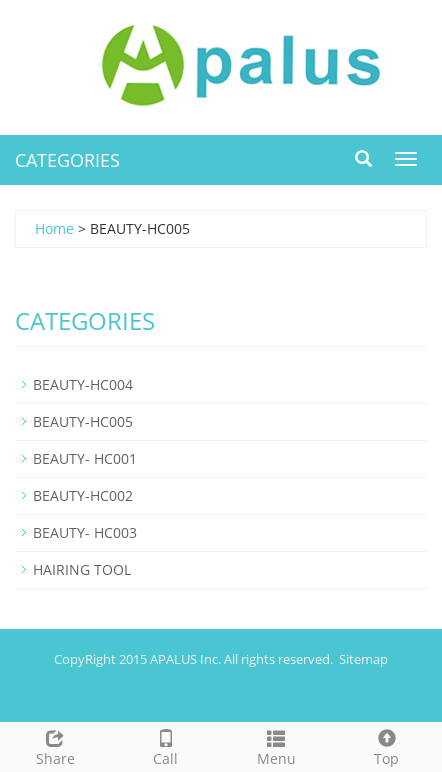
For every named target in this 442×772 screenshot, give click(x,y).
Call (166, 745)
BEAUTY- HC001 (85, 458)
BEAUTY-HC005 (83, 421)
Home (54, 228)
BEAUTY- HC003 (85, 532)
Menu (276, 745)
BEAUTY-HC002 (83, 495)
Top (387, 745)
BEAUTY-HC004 (83, 384)
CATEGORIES (67, 160)
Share (55, 745)
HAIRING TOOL (82, 569)
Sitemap (363, 659)
